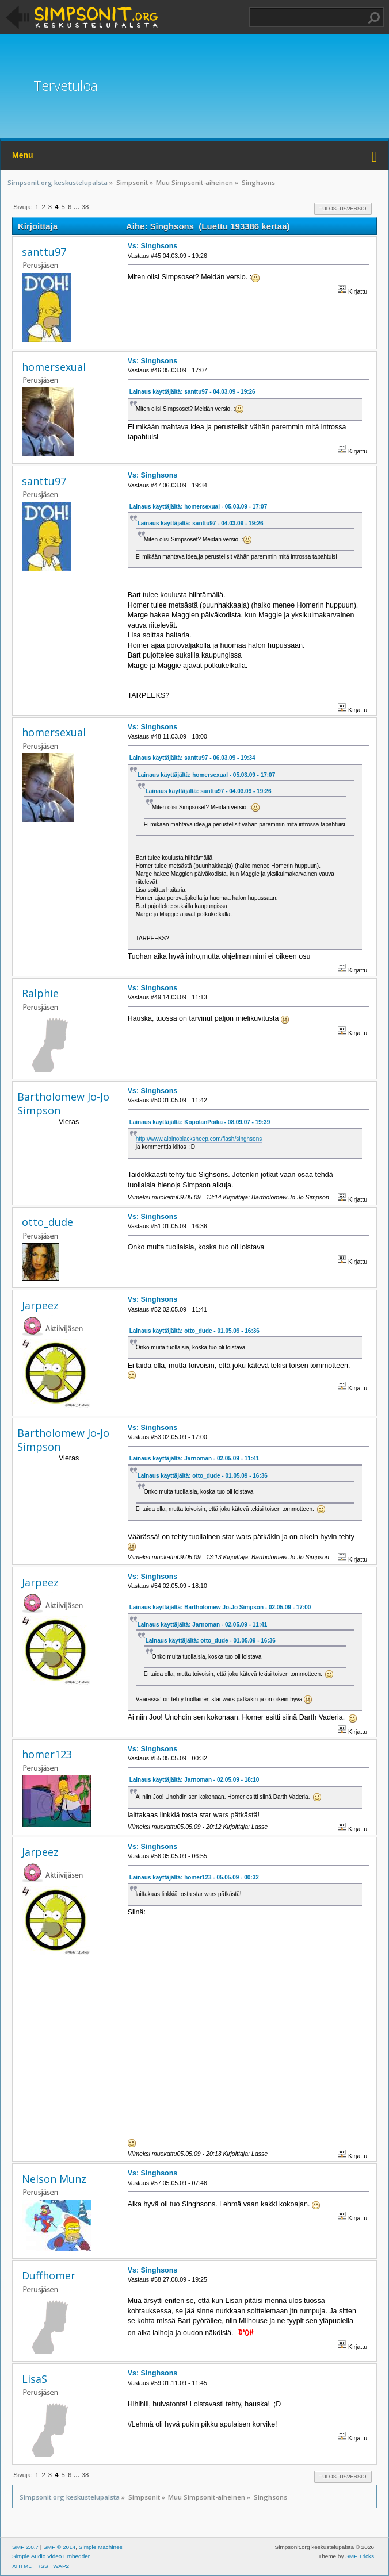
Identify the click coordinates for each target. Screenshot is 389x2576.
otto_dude (47, 1222)
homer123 (47, 1754)
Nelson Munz (54, 2179)
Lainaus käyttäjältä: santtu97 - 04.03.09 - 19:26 (192, 392)
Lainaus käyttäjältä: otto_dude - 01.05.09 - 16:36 (194, 1331)
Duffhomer (48, 2275)
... (77, 206)
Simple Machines (101, 2547)
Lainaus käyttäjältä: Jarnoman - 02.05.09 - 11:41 (194, 1458)
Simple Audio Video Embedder (51, 2556)
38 (85, 206)
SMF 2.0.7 (25, 2547)
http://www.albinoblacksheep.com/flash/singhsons (199, 1139)
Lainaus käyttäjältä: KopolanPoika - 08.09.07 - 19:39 (199, 1122)
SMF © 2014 (59, 2547)
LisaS (34, 2379)
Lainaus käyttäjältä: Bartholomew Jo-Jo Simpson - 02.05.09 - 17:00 (220, 1607)
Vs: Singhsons (153, 246)
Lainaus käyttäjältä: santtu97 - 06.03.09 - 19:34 (192, 758)
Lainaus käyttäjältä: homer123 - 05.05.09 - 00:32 (194, 1877)
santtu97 (44, 252)
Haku (374, 17)
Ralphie (40, 993)
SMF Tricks (359, 2556)
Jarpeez (40, 1305)
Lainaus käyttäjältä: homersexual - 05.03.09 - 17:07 (198, 506)
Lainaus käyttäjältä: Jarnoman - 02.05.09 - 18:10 (194, 1780)
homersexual (54, 367)
